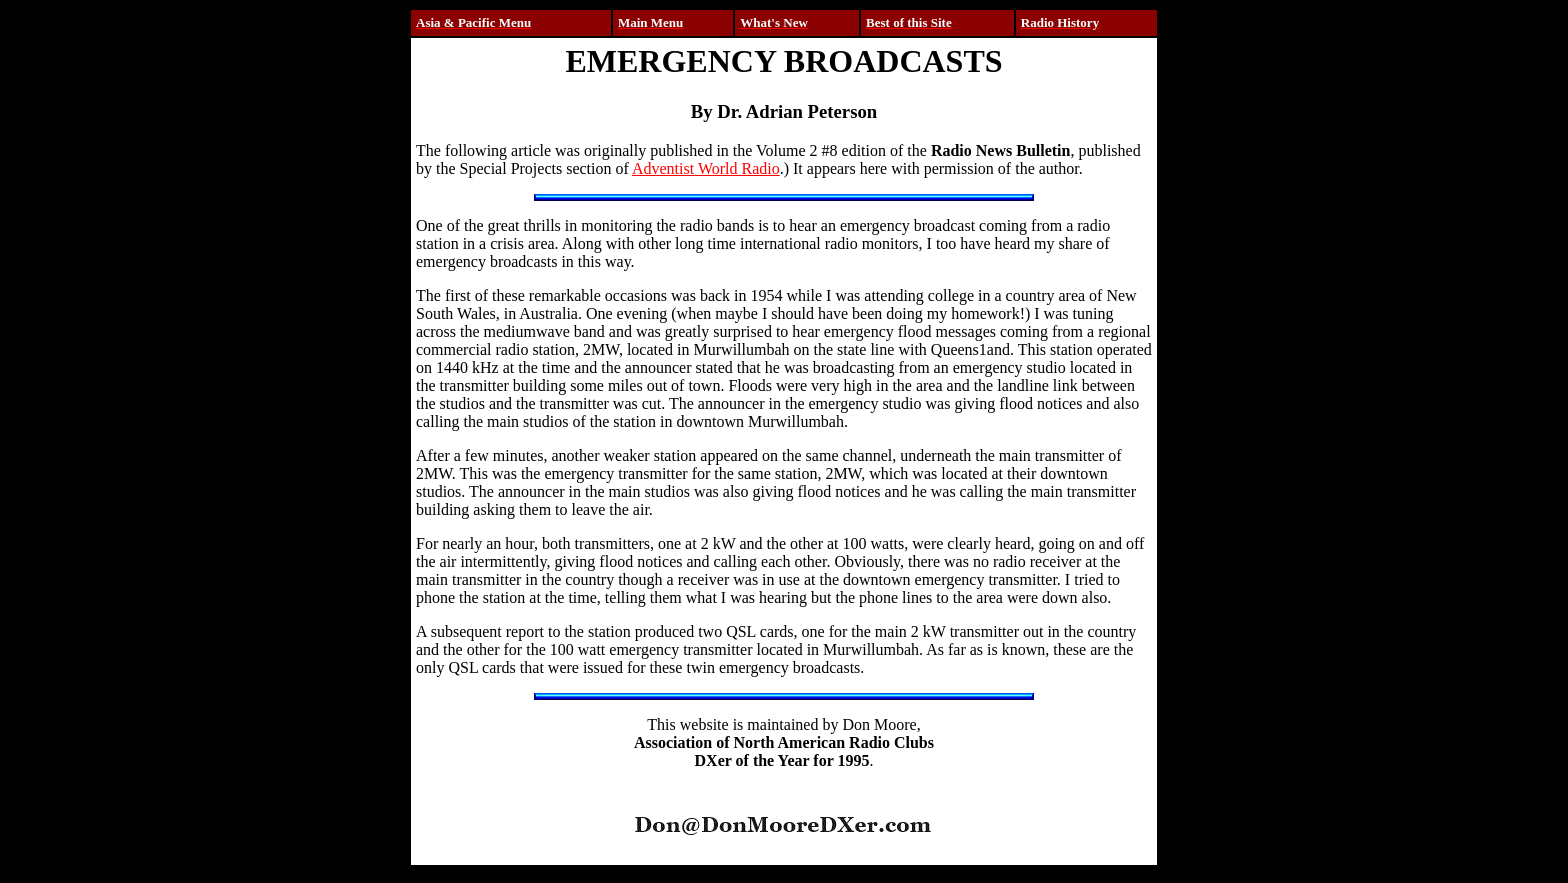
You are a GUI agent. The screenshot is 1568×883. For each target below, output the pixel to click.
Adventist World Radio (706, 168)
